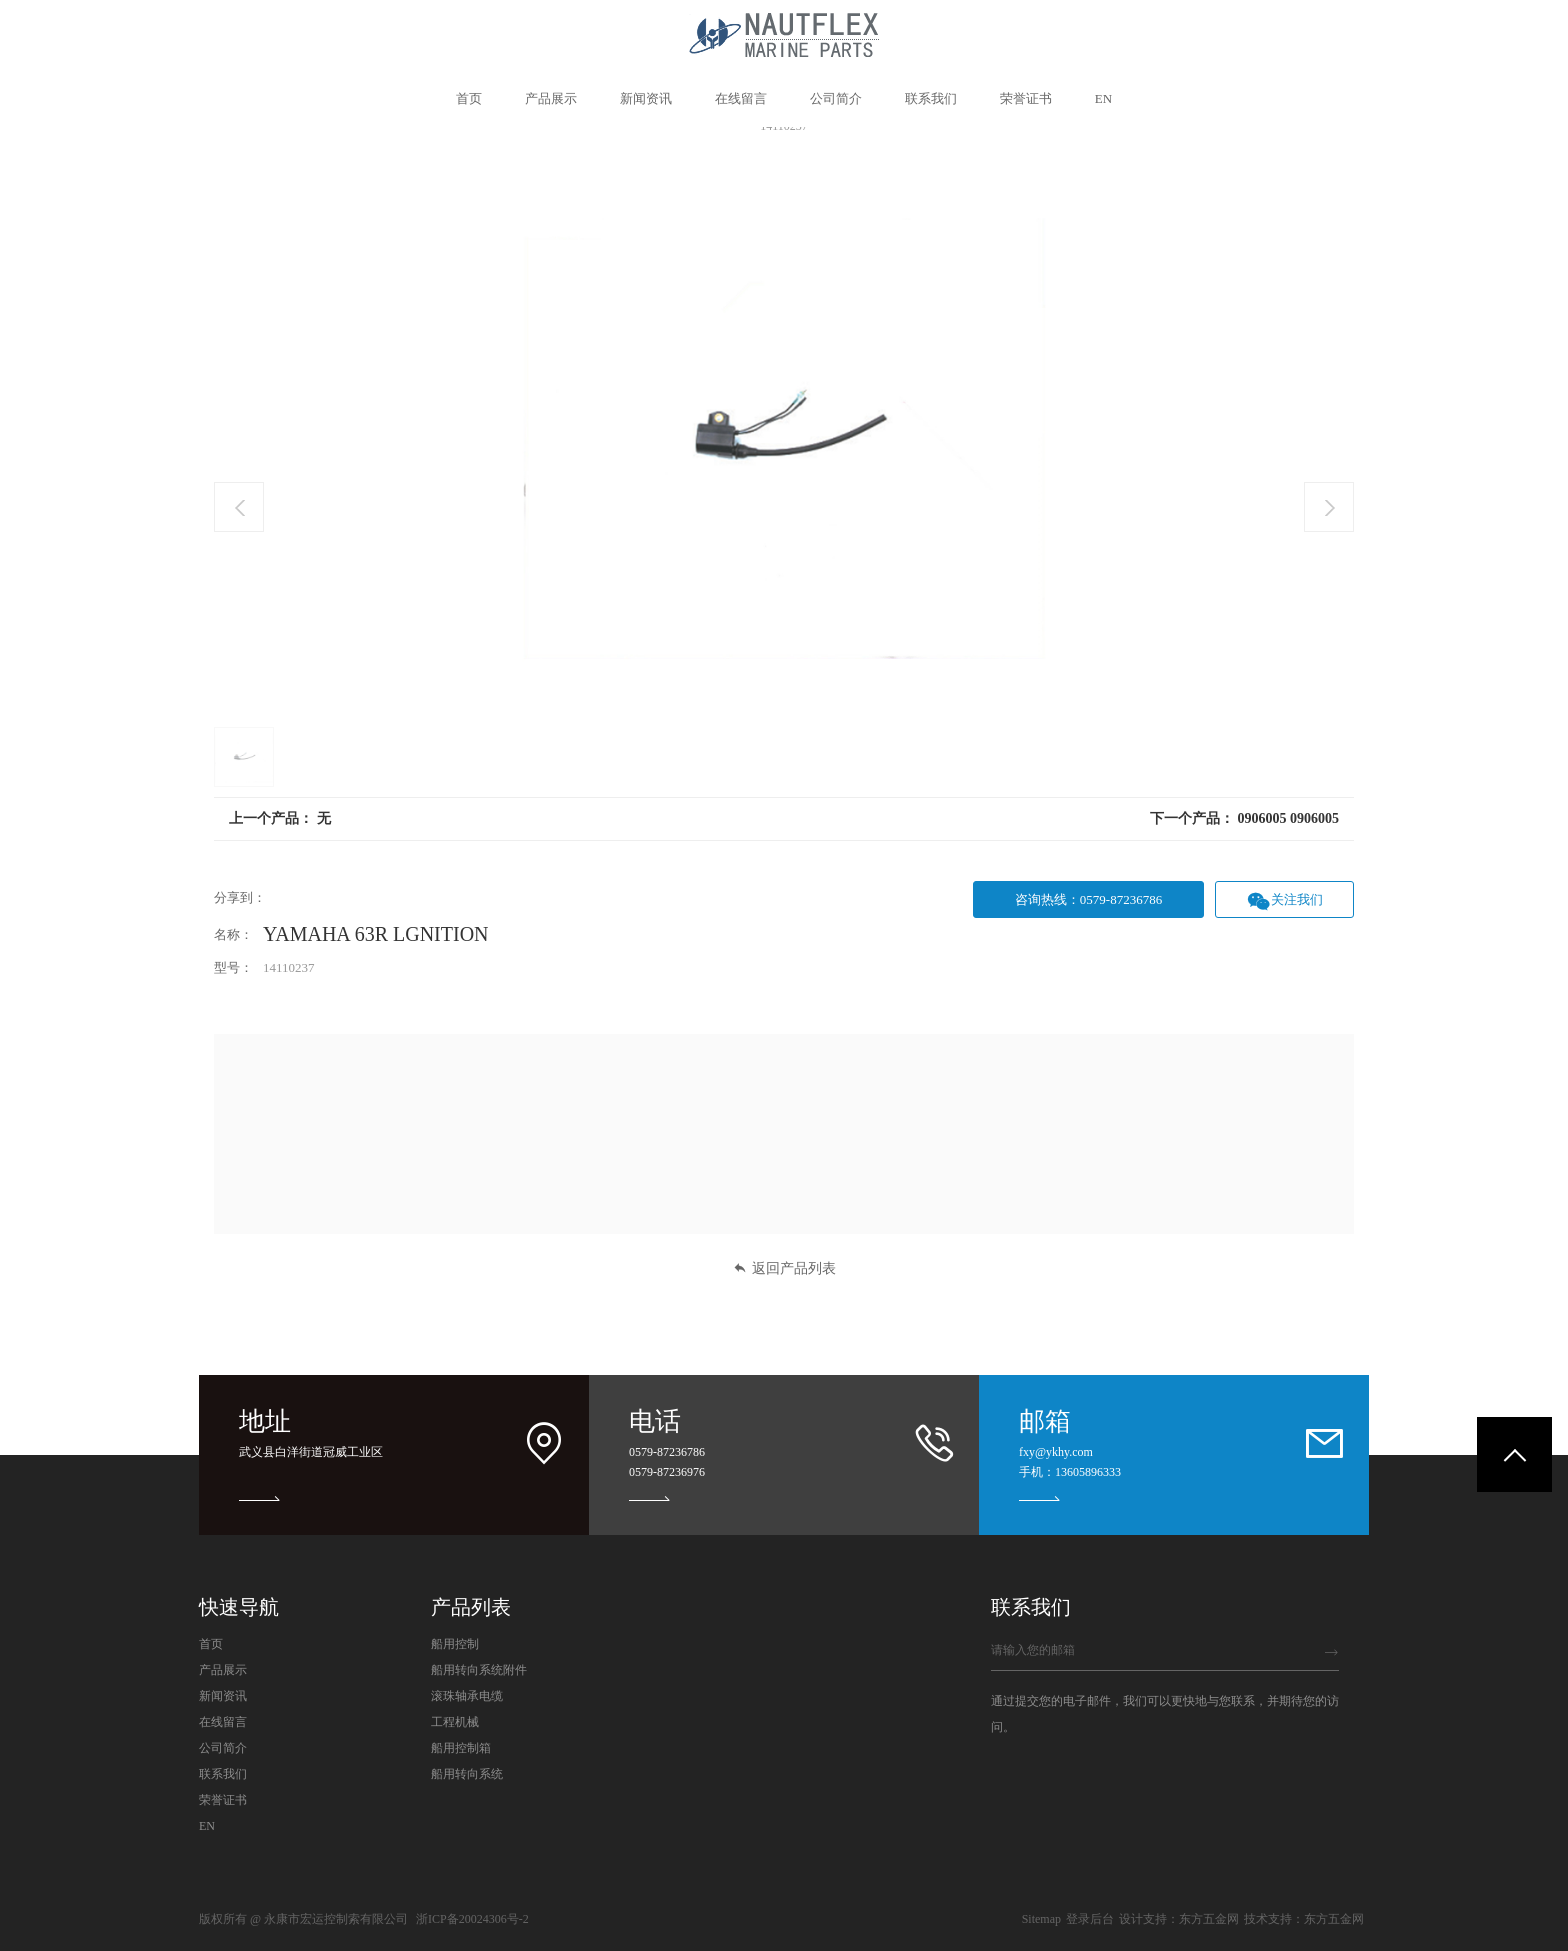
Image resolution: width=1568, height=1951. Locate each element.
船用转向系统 (467, 1774)
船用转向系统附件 (479, 1670)
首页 (211, 1644)
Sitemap (1041, 1919)
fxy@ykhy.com (1056, 1452)
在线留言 (223, 1722)
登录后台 (1090, 1919)
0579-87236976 (667, 1472)
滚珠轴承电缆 (467, 1696)
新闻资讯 (223, 1696)
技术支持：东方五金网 (1304, 1919)
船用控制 (455, 1644)
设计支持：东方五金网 (1179, 1919)
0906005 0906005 (1289, 818)
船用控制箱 (461, 1748)
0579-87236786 (667, 1452)
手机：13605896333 (1070, 1472)
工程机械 (455, 1722)
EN (207, 1826)
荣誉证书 (223, 1800)
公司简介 (223, 1748)
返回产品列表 (784, 1268)
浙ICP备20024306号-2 (472, 1919)
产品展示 (223, 1670)
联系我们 (223, 1774)
